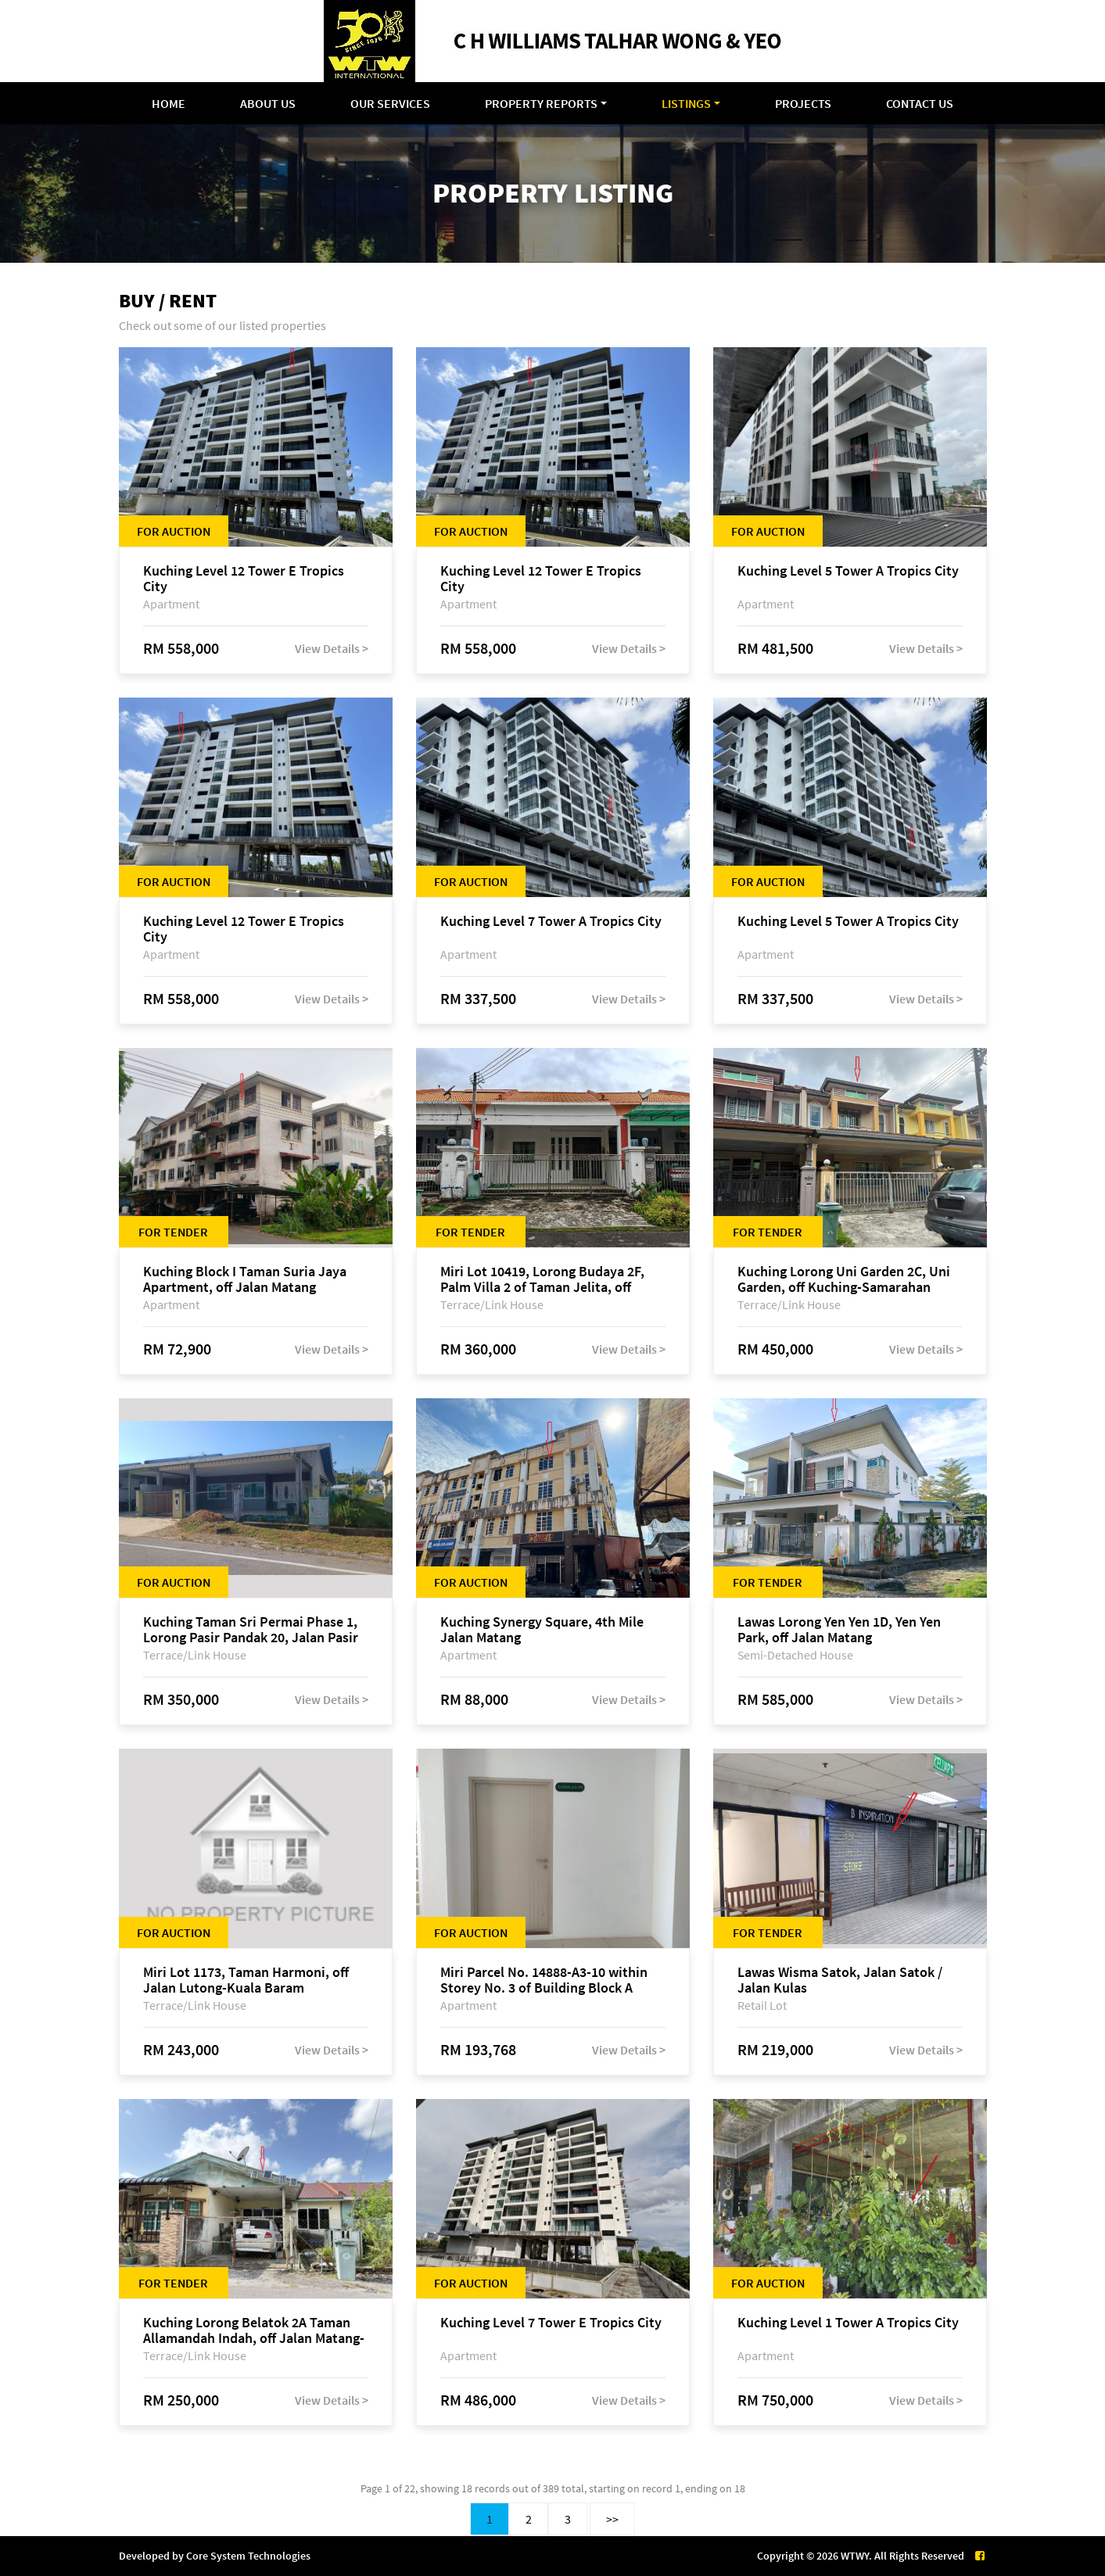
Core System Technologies (248, 2556)
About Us (268, 103)
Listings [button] (686, 103)
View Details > (331, 648)
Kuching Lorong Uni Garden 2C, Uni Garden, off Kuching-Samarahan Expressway (843, 1279)
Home (168, 103)
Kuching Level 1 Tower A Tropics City (848, 2323)
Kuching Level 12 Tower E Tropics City (243, 578)
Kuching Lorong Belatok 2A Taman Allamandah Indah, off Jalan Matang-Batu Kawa (253, 2330)
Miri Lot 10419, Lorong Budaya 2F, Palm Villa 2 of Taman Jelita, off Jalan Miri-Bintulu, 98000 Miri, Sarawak (542, 1279)
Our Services (390, 103)
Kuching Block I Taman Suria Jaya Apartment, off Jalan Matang (244, 1279)
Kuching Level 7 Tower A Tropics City (551, 921)
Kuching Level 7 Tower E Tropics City (551, 2323)
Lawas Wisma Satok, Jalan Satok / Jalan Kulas (839, 1980)
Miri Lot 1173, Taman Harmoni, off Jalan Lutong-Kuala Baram (246, 1980)
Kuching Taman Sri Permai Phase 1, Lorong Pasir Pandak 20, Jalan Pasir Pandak (250, 1629)
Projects (803, 103)
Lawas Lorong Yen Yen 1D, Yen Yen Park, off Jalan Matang (839, 1629)
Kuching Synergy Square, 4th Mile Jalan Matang (542, 1629)
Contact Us (919, 103)
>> (612, 2519)
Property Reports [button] (541, 103)
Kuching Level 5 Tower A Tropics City (848, 571)
